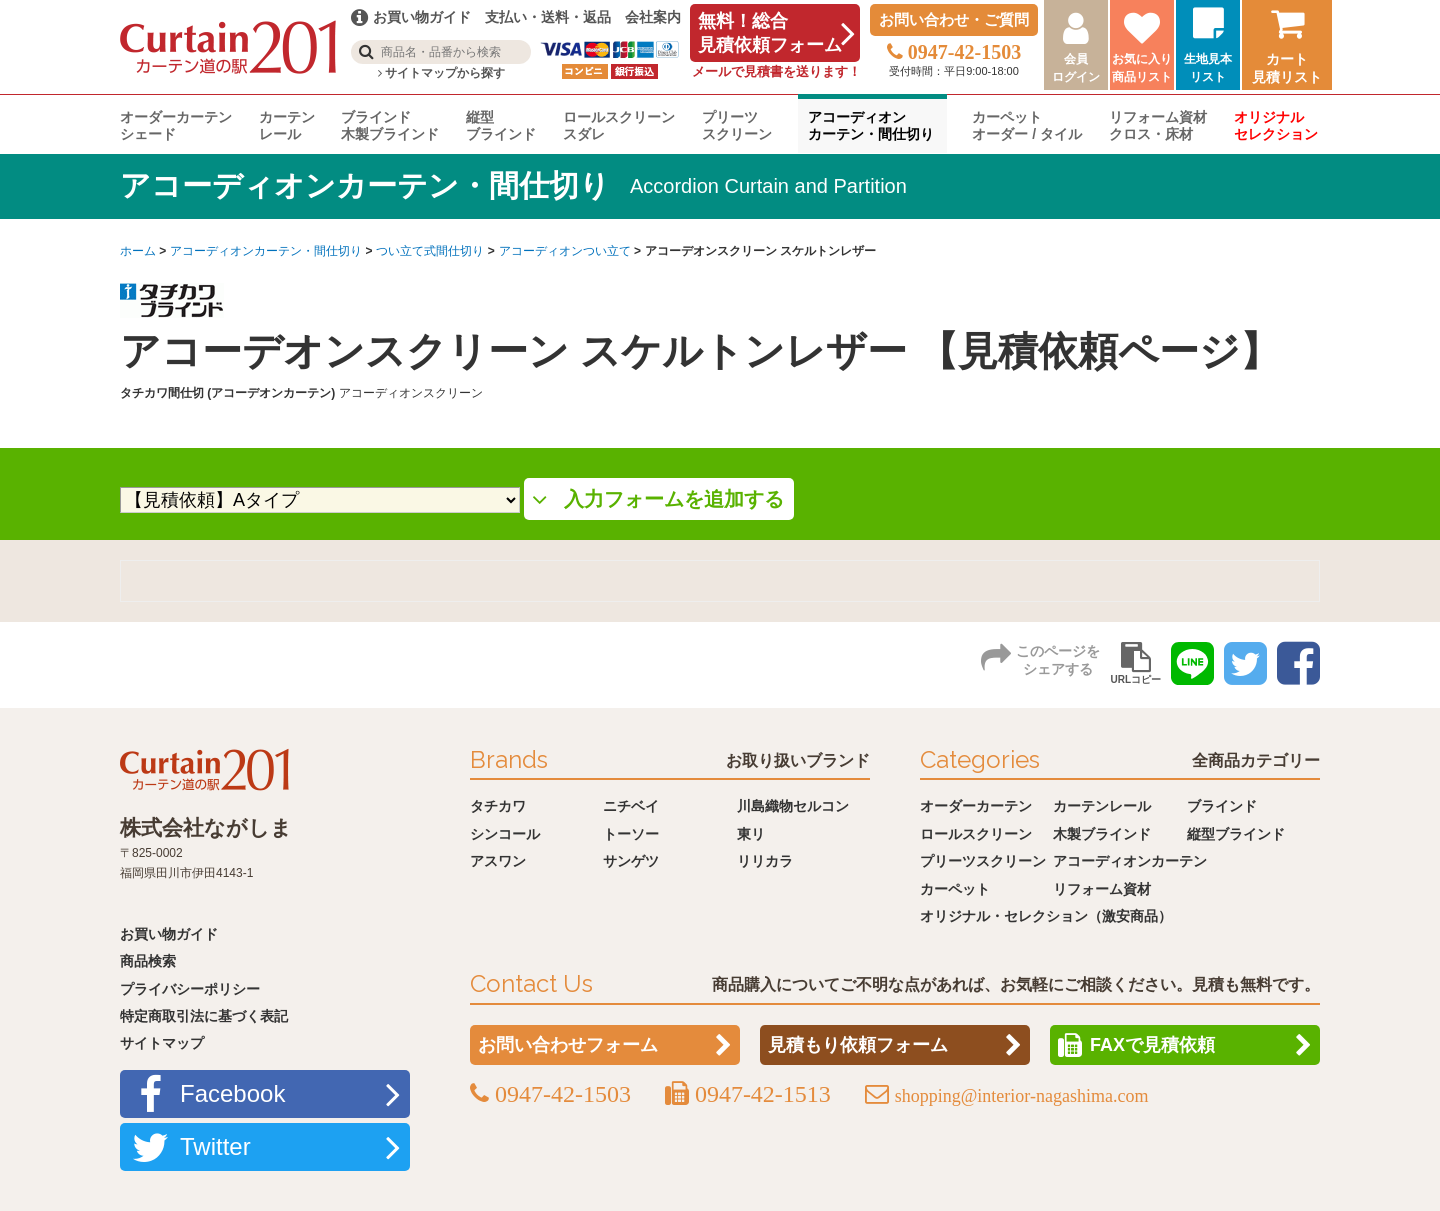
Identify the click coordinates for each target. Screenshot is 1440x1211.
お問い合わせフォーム (568, 1045)
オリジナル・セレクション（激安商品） (1046, 916)
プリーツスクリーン (737, 125)
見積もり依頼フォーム (858, 1045)
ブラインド (1222, 806)
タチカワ (498, 806)
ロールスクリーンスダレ (619, 125)
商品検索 (148, 961)
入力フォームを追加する (674, 499)
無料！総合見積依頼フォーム (770, 33)
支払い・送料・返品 (548, 17)
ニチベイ (631, 806)
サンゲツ (631, 861)
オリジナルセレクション (1276, 125)
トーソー (631, 834)
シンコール (505, 834)
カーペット (955, 889)
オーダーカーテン (976, 806)
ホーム (138, 251)
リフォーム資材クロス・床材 (1158, 125)
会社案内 (653, 17)
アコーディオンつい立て (565, 251)
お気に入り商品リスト (1142, 68)
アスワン (498, 861)
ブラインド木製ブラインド (390, 125)
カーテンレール (287, 125)
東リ (751, 834)
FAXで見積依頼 (1152, 1045)
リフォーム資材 (1102, 889)
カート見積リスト (1287, 68)
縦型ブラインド (501, 125)
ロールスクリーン (976, 834)
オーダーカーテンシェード (176, 125)
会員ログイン (1076, 68)
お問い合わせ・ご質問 (954, 19)
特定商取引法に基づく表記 (204, 1016)
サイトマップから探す (441, 73)
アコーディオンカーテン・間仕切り (871, 125)
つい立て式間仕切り (430, 251)
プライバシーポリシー (190, 989)
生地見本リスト (1208, 68)
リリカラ (765, 861)
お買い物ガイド (169, 934)
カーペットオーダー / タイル (1027, 125)
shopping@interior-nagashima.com (1022, 1096)
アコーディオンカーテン (1130, 861)
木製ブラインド (1102, 834)
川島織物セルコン (793, 806)
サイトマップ (162, 1043)
